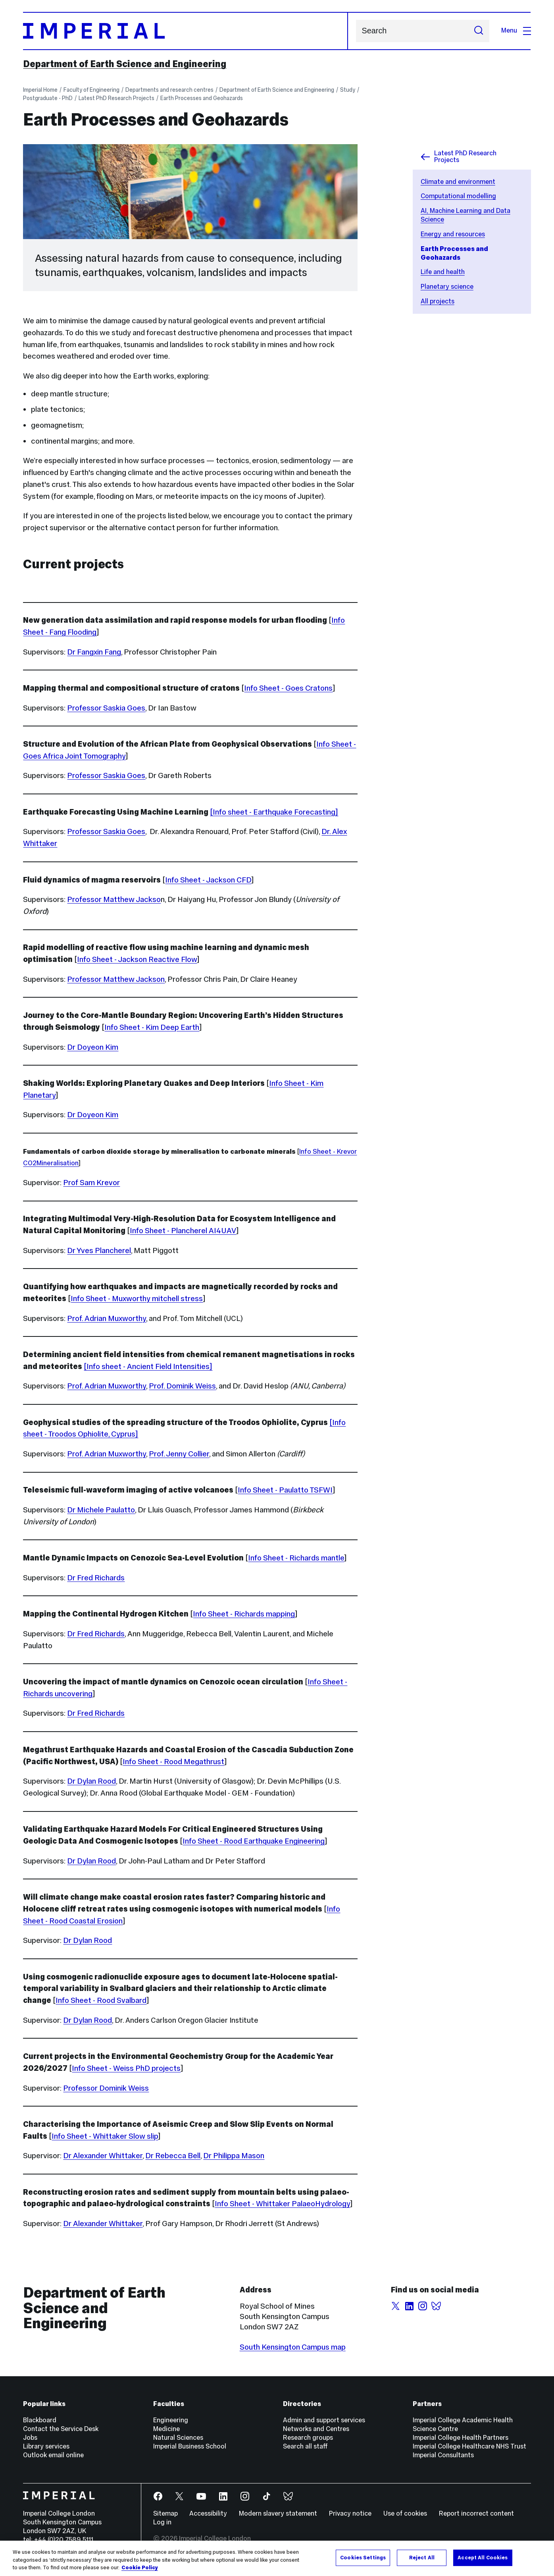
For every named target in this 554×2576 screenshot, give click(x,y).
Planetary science (447, 286)
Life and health (443, 272)
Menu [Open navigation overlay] (516, 30)
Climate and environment (458, 182)
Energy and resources (453, 234)
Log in (162, 2522)
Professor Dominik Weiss (106, 2088)
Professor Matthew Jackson (116, 979)
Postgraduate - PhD (48, 98)
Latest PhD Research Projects (116, 98)
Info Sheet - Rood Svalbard (101, 2000)
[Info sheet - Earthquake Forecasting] (274, 812)
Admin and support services (324, 2420)
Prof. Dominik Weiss (182, 1385)
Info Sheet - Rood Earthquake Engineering (254, 1841)
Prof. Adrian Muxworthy (106, 1318)
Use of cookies (405, 2513)
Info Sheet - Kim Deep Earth (151, 1027)
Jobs (30, 2437)
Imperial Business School (189, 2446)
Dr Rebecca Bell (172, 2155)
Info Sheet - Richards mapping (244, 1613)
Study (347, 89)
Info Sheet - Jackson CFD (208, 879)
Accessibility (208, 2513)
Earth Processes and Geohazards (201, 98)
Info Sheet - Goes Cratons (288, 688)
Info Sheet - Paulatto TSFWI (285, 1490)
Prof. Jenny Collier (179, 1453)
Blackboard (39, 2420)
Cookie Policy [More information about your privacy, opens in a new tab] (139, 2567)
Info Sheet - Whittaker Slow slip (105, 2136)
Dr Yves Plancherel (99, 1250)
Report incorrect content (476, 2513)
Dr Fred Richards (96, 1577)
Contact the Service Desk (60, 2429)
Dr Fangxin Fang (94, 652)
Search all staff (305, 2446)
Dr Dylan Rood (91, 1781)
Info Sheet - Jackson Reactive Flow (137, 959)
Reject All (422, 2557)
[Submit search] (478, 31)
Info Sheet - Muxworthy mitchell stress (137, 1298)
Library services (46, 2446)
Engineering (170, 2420)
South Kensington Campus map (293, 2347)
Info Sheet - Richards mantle (296, 1557)
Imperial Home (40, 89)
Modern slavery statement (278, 2513)
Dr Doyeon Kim (92, 1047)
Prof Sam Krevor (91, 1182)
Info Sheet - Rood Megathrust (173, 1761)
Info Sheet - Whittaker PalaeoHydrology (282, 2203)
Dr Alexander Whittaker (102, 2155)
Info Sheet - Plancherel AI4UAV (183, 1230)
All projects (437, 301)
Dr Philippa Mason (233, 2155)
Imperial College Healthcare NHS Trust (469, 2446)
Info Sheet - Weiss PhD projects (126, 2068)
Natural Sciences (178, 2437)
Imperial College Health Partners (460, 2437)
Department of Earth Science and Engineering (124, 64)
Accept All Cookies (483, 2557)
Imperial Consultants (443, 2455)
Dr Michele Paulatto (101, 1509)
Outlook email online (53, 2455)
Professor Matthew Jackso (114, 899)
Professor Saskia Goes (106, 708)
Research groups (308, 2437)
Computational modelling (458, 196)
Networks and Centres (316, 2429)
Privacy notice (350, 2513)
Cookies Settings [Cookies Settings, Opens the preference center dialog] (363, 2557)
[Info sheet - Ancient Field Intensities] (148, 1366)
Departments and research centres (169, 89)
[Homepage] (185, 31)
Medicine (166, 2429)
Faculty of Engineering (91, 89)
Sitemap (165, 2513)
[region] (277, 2558)
